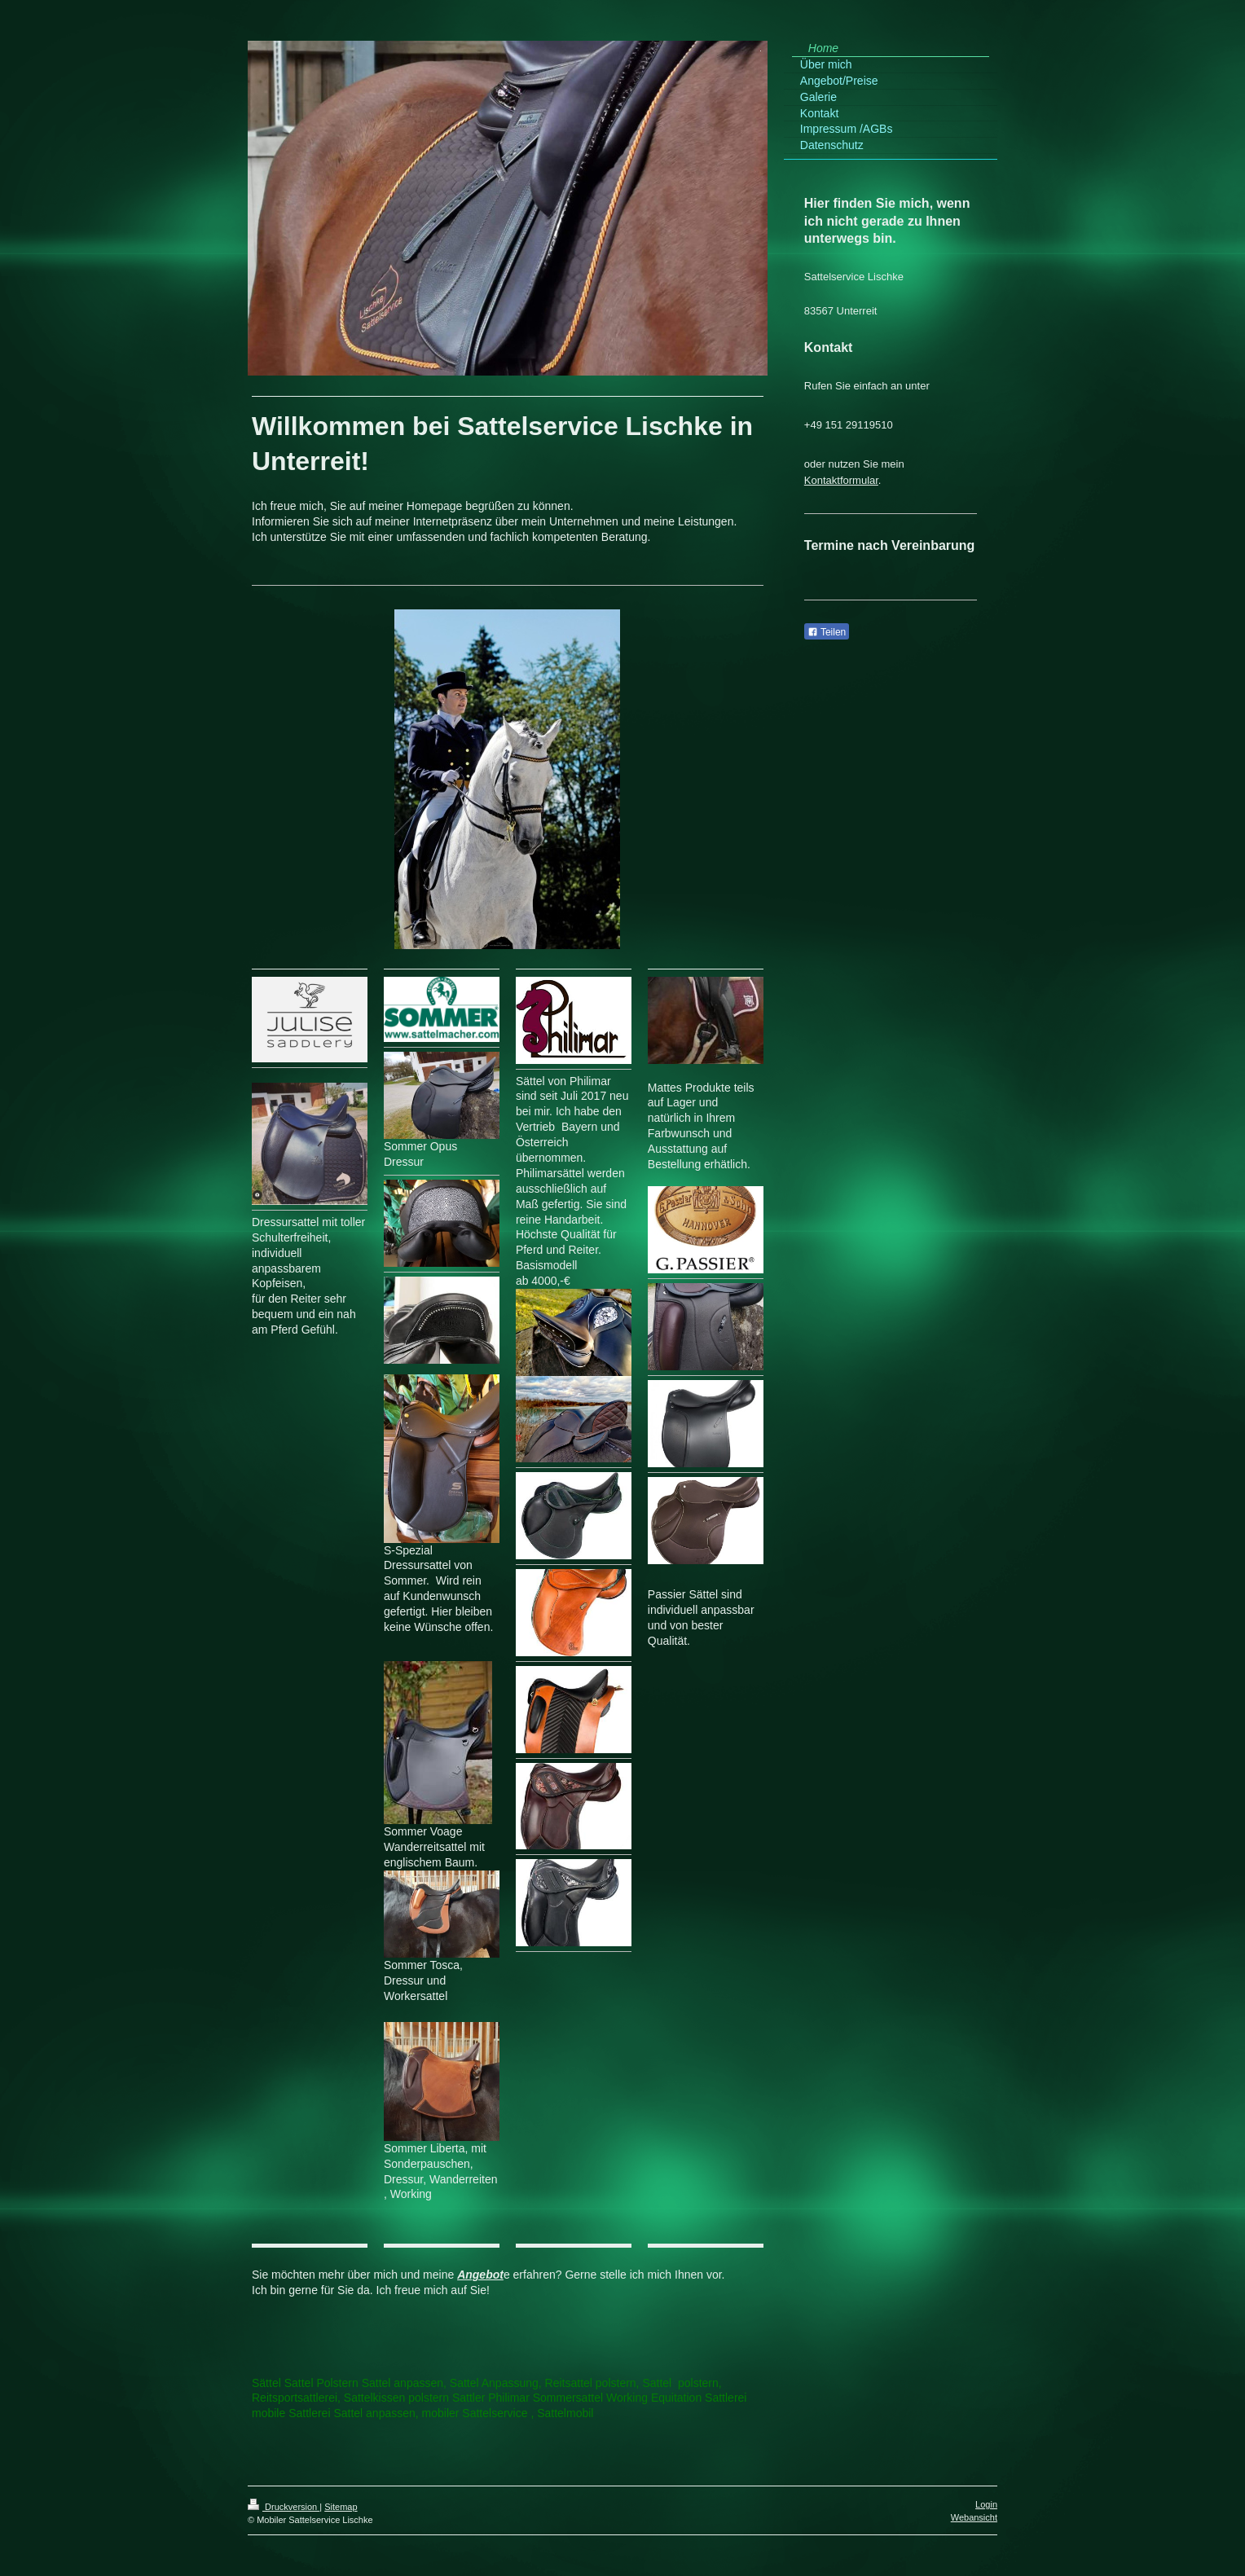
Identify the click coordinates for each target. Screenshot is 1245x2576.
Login (986, 2504)
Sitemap (340, 2507)
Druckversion (283, 2507)
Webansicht (974, 2517)
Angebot (480, 2274)
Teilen (826, 632)
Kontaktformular (841, 480)
